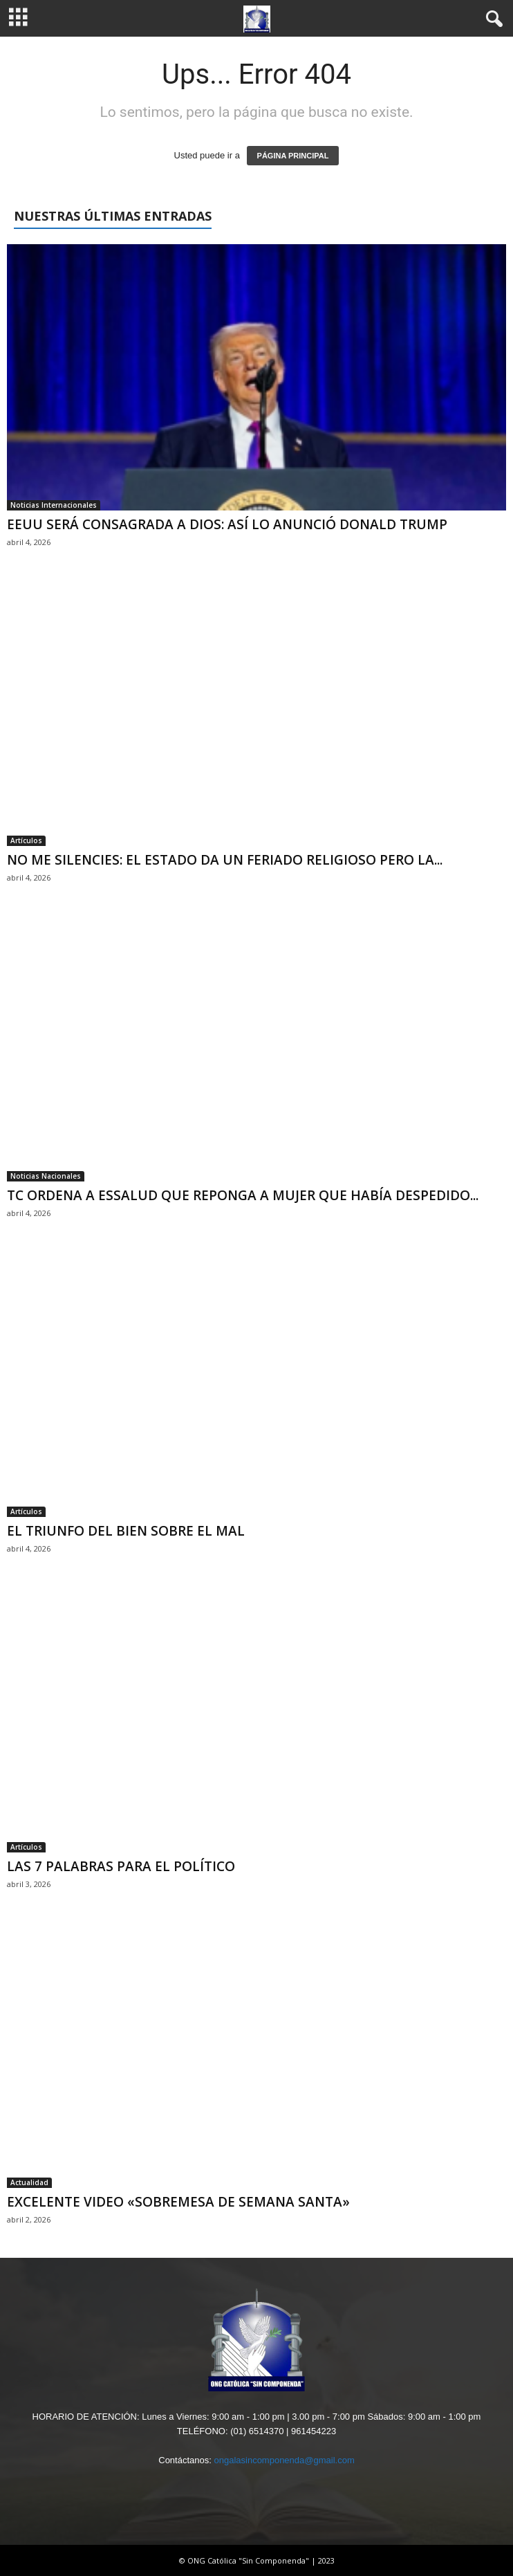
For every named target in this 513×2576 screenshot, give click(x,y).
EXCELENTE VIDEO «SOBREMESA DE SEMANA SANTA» (178, 2202)
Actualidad (29, 2182)
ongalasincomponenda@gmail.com (284, 2460)
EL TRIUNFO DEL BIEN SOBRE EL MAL (126, 1531)
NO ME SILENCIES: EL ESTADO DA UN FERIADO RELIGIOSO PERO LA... (224, 860)
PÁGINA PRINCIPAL (293, 155)
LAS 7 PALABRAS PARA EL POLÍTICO (121, 1866)
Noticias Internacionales (53, 505)
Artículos (26, 840)
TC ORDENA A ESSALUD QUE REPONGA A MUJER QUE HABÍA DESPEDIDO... (242, 1195)
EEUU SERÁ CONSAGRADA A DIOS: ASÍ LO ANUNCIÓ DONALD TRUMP (227, 524)
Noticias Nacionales (45, 1176)
